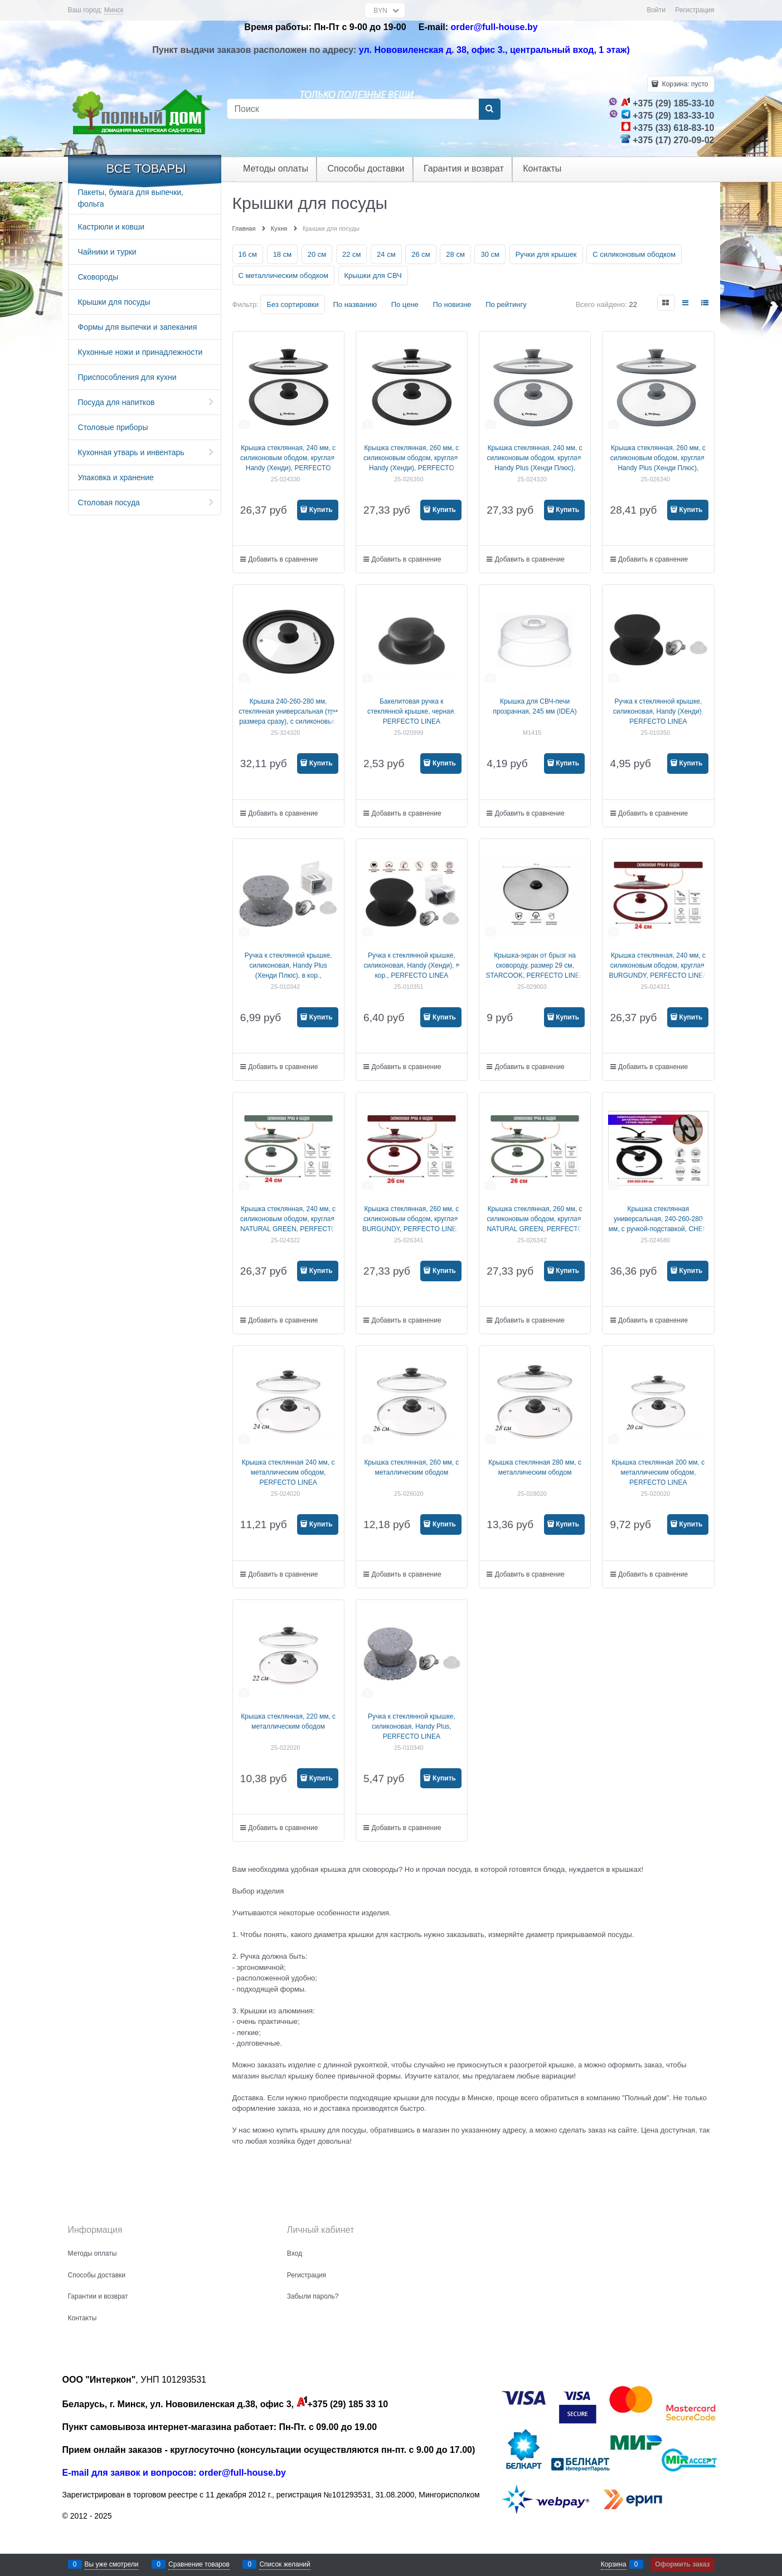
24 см (386, 254)
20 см (317, 254)
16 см (248, 254)
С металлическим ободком (283, 275)
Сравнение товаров (199, 2564)
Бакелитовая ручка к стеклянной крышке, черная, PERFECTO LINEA (411, 711)
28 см (455, 254)
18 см (282, 254)
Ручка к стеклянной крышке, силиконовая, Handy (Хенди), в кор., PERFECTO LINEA (411, 965)
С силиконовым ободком (634, 254)
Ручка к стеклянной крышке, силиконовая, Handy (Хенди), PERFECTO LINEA (658, 711)
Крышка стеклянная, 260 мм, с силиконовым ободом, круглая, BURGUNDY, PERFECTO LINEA (411, 1219)
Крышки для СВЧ (373, 275)
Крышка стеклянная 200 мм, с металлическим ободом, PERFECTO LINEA (658, 1472)
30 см (489, 254)
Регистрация (694, 10)
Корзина (613, 2564)
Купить (321, 510)
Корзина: (684, 84)
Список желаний (284, 2564)
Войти (656, 10)
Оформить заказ (682, 2564)
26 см (420, 254)
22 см (351, 254)
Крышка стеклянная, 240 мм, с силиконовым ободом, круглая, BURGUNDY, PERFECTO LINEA (658, 965)
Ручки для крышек (546, 254)
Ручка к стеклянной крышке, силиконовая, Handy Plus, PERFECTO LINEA (411, 1726)
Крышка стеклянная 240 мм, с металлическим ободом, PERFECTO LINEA (288, 1472)
